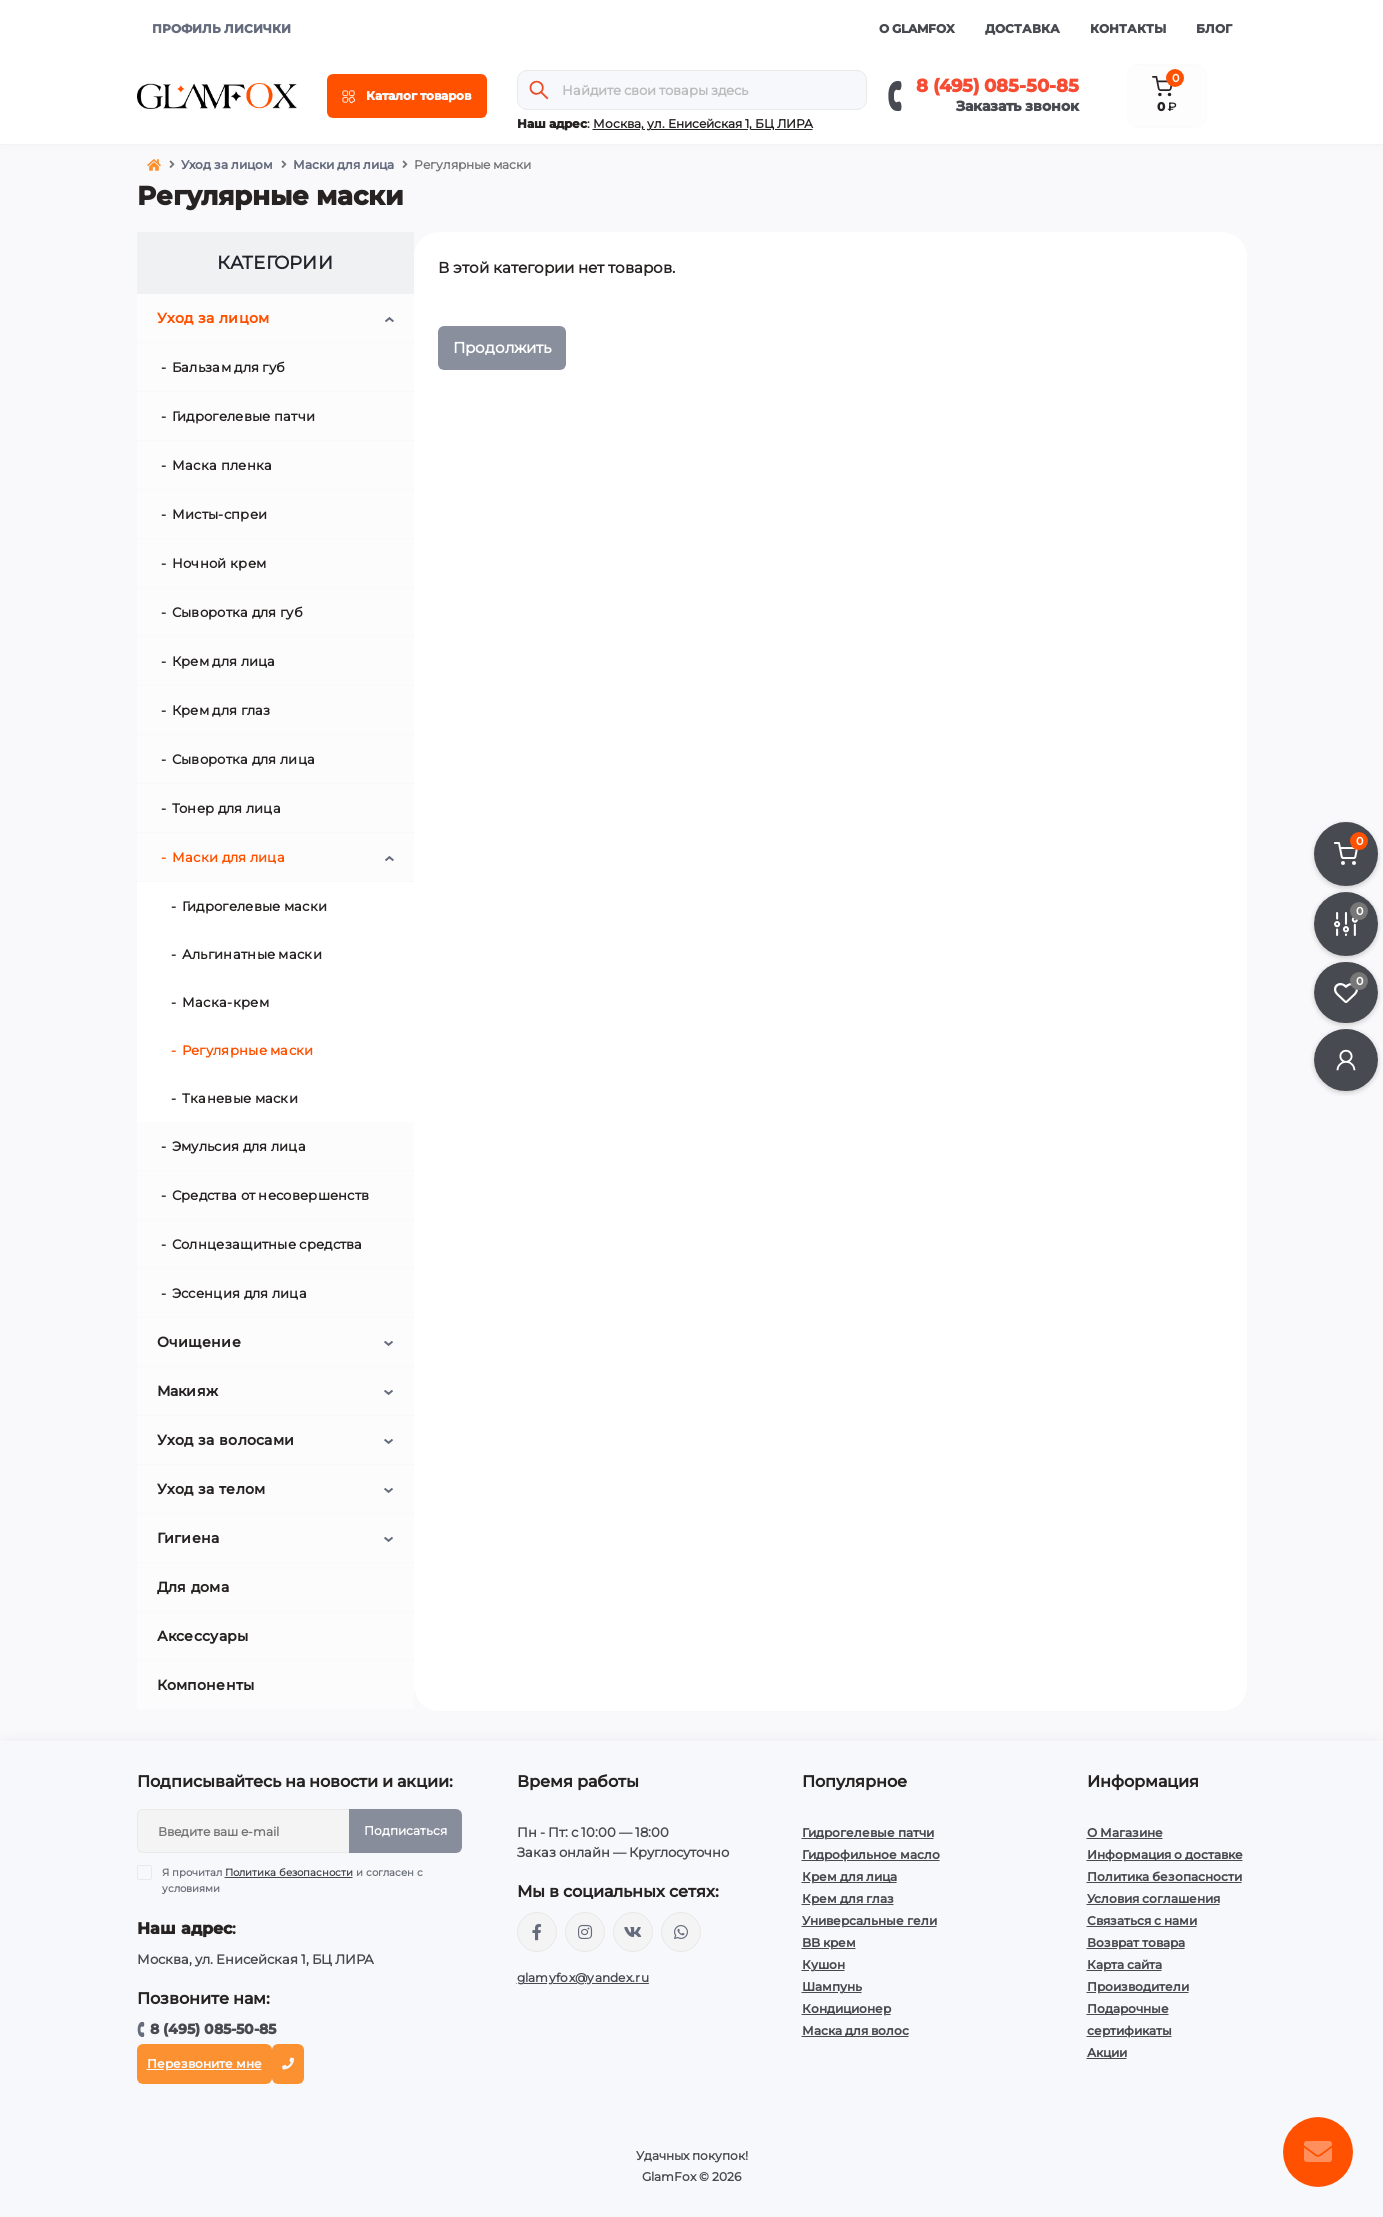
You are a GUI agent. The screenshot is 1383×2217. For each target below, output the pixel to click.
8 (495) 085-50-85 (997, 86)
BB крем (829, 1942)
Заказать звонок (1017, 106)
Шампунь (832, 1986)
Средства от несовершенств (271, 1195)
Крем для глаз (221, 710)
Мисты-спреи (219, 514)
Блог (1214, 28)
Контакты (1128, 28)
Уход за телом (211, 1489)
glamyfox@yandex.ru (583, 1977)
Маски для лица (343, 164)
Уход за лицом (227, 164)
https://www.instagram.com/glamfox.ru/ (585, 1932)
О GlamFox (917, 28)
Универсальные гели (869, 1920)
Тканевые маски (240, 1098)
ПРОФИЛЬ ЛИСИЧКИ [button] (221, 28)
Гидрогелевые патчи (243, 416)
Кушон (823, 1964)
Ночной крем (219, 563)
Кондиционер (846, 2008)
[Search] (539, 90)
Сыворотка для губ (237, 612)
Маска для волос (855, 2030)
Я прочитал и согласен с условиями (292, 1880)
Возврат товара (1136, 1942)
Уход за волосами (226, 1440)
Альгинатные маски (252, 954)
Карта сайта (1124, 1964)
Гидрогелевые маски (254, 906)
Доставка (1022, 28)
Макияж (188, 1391)
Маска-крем (225, 1002)
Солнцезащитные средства (267, 1244)
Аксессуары (203, 1636)
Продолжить (502, 347)
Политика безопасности (289, 1872)
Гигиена (188, 1538)
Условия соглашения (1153, 1898)
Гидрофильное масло (871, 1854)
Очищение (199, 1342)
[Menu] (407, 96)
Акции (1107, 2052)
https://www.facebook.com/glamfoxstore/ (537, 1932)
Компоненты (206, 1685)
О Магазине (1125, 1832)
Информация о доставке (1165, 1854)
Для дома (193, 1587)
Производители (1138, 1986)
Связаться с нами (1142, 1920)
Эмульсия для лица (239, 1146)
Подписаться (405, 1830)
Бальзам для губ (229, 367)
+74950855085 (681, 1932)
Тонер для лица (226, 808)
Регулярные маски (248, 1050)
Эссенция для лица (239, 1293)
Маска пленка (222, 465)
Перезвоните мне (204, 2063)
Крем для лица (224, 661)
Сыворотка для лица (243, 759)
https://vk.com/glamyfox (633, 1932)
